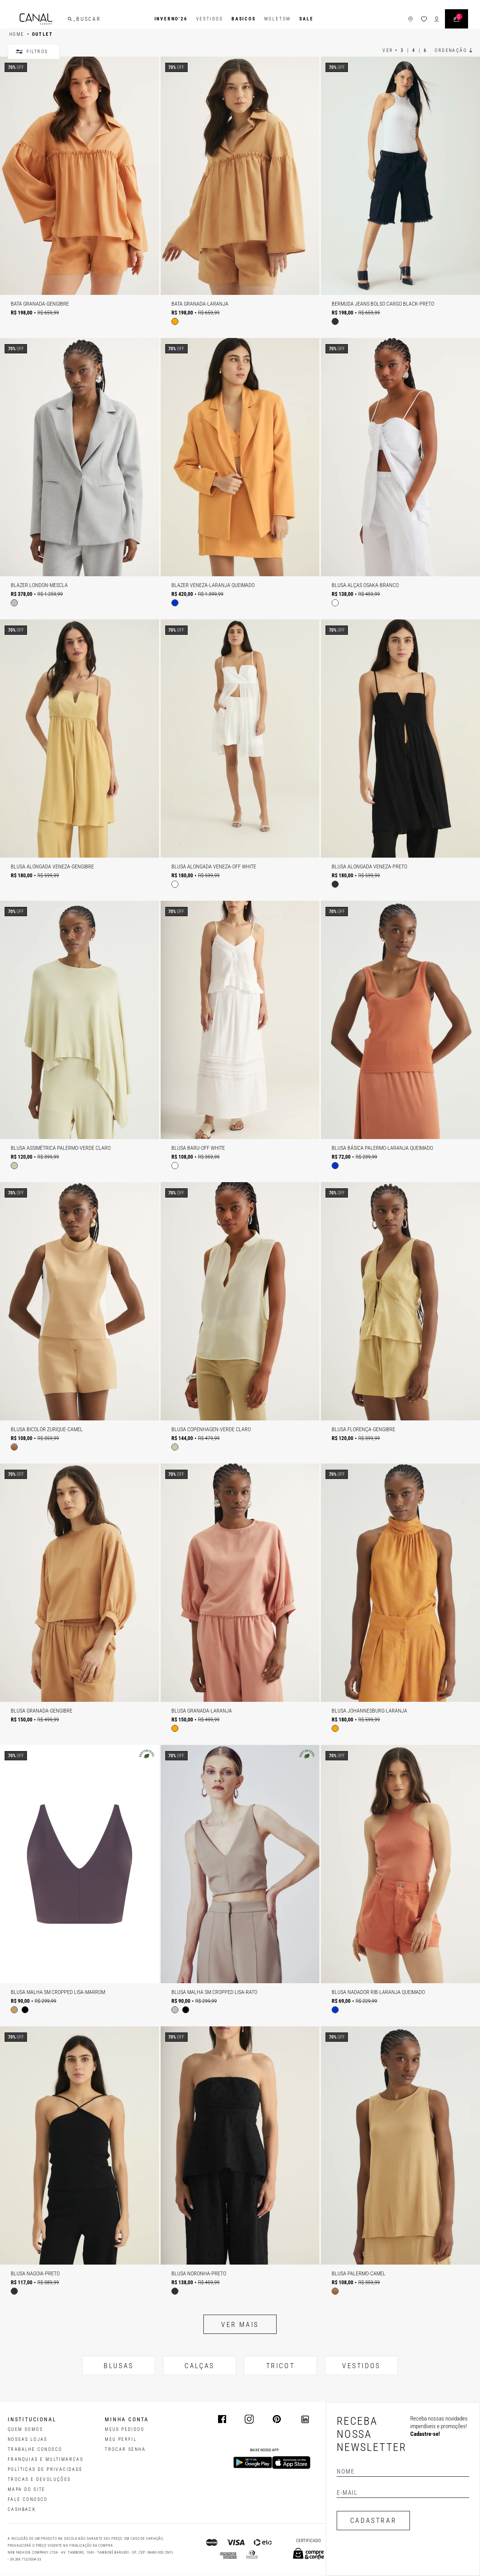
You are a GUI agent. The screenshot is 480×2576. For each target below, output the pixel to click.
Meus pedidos (124, 2429)
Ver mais (240, 2324)
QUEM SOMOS (25, 2429)
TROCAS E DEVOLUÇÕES (39, 2479)
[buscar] (70, 19)
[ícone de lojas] (410, 19)
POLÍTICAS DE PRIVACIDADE (45, 2469)
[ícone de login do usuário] (437, 19)
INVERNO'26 (171, 19)
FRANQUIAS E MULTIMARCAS (45, 2459)
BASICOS (244, 19)
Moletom (277, 19)
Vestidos (209, 19)
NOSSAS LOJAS (27, 2439)
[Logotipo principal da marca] (36, 19)
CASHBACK (22, 2509)
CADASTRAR (373, 2520)
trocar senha (125, 2449)
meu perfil (121, 2439)
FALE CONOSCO (28, 2499)
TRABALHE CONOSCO (35, 2449)
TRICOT (280, 2366)
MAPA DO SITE (26, 2489)
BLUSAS (119, 2366)
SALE (306, 19)
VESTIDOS (361, 2366)
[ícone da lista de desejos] (424, 19)
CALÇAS (200, 2366)
